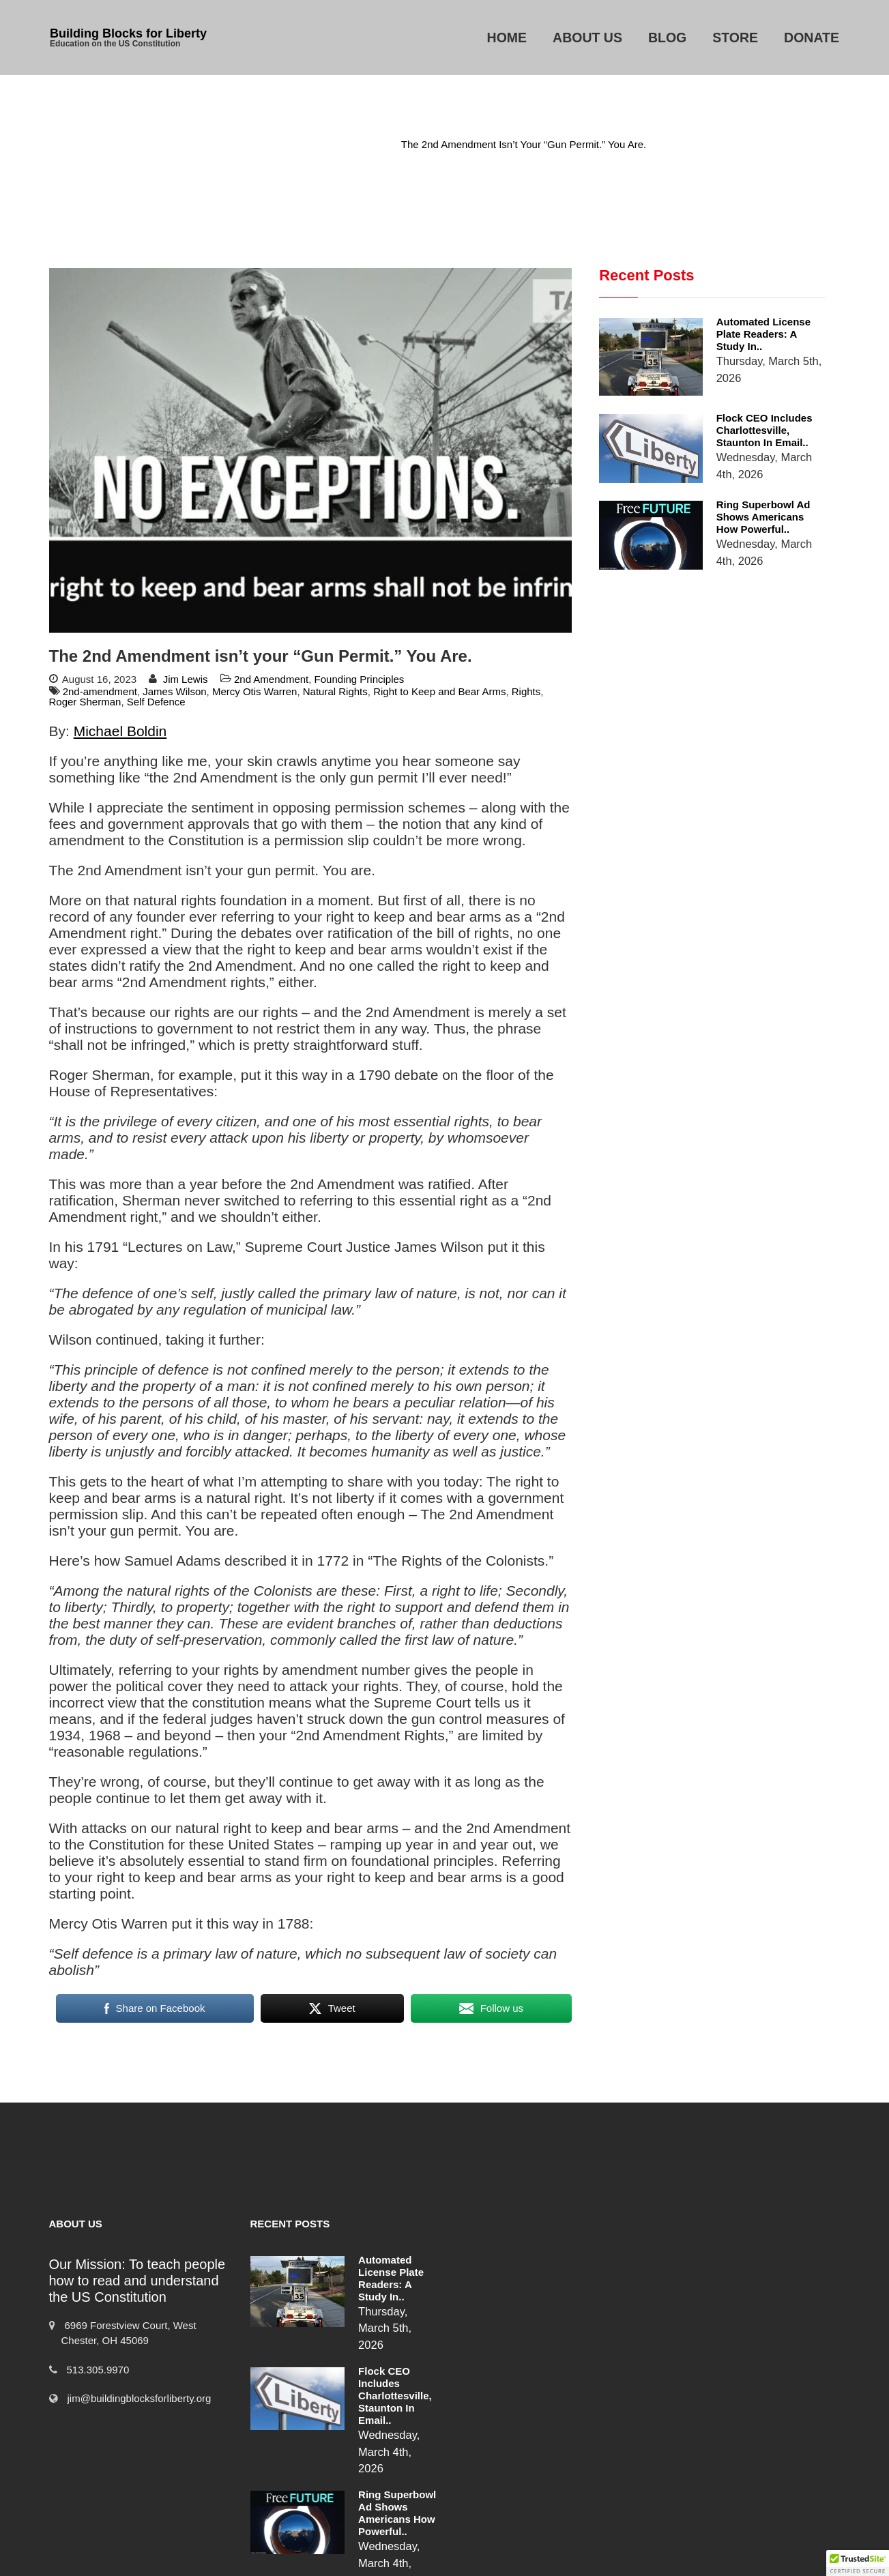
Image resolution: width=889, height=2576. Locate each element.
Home (507, 37)
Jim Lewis (185, 679)
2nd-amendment (100, 691)
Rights (526, 691)
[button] (857, 2563)
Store (735, 37)
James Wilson (174, 691)
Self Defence (156, 701)
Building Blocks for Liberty (128, 33)
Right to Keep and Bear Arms (439, 691)
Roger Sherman (85, 701)
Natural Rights (335, 691)
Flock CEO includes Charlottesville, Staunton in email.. (747, 403)
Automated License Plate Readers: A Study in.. (741, 328)
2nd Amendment (344, 144)
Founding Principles (360, 679)
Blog (667, 37)
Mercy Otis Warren (254, 691)
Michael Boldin (120, 731)
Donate (811, 37)
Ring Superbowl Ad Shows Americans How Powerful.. (746, 480)
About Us (587, 37)
